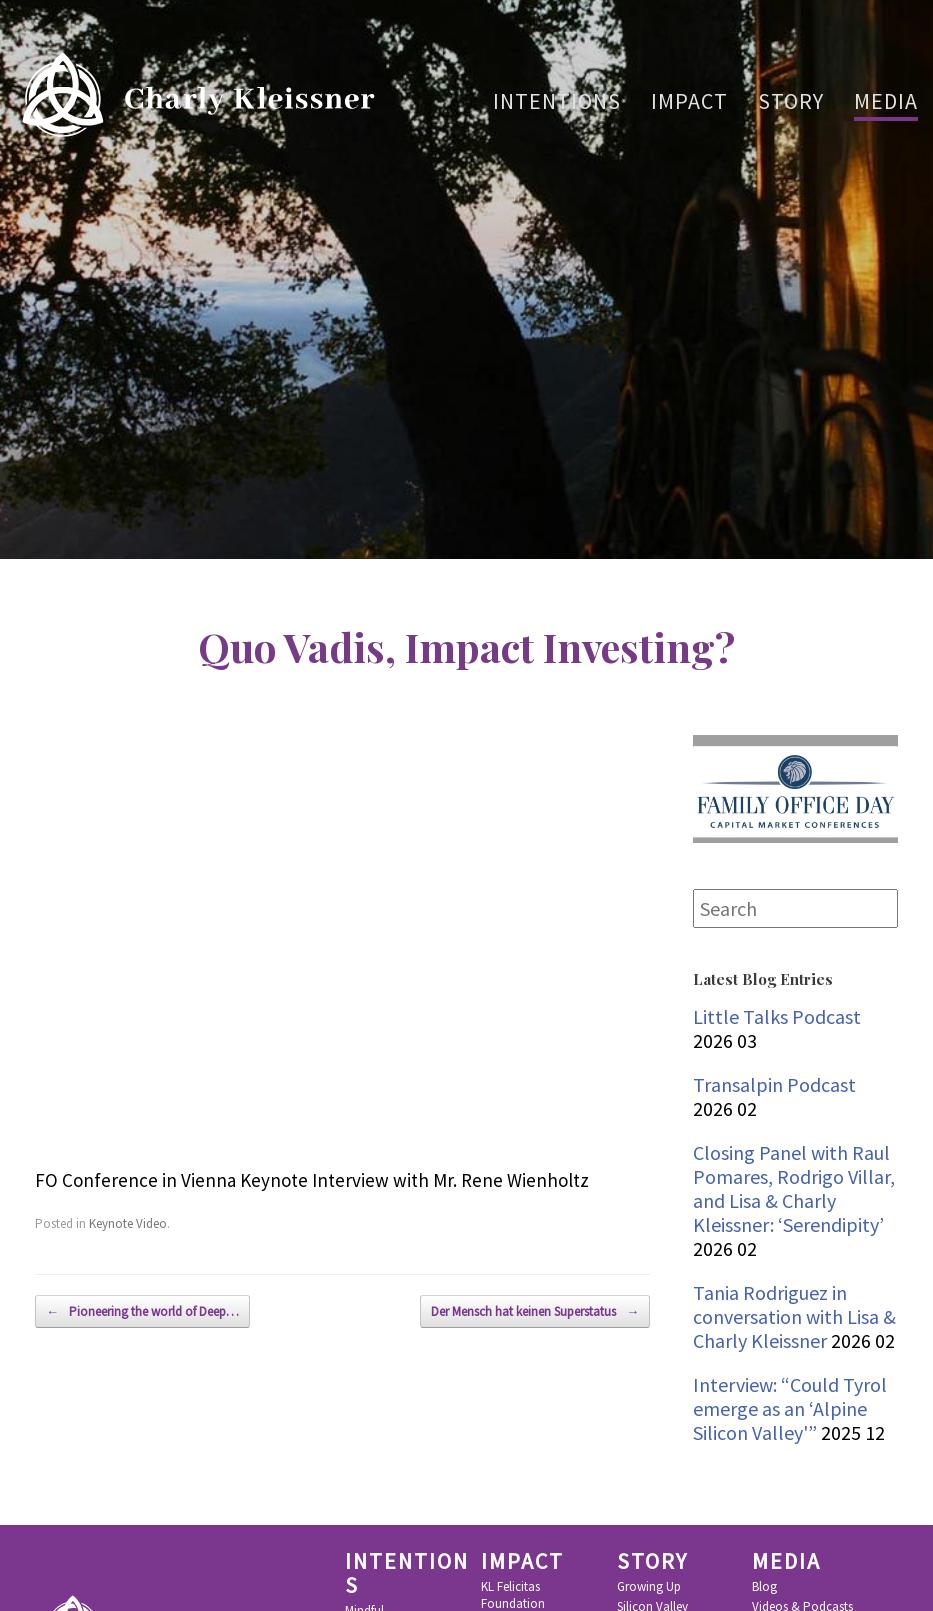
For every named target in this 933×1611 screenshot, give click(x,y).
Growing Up (649, 1587)
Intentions (557, 101)
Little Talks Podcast (777, 1016)
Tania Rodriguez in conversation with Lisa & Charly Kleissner (794, 1316)
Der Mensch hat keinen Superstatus (535, 1312)
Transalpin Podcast (774, 1084)
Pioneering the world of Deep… (142, 1312)
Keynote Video (128, 1223)
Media (886, 101)
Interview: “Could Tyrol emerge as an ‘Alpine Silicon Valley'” (790, 1408)
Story (791, 101)
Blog (764, 1587)
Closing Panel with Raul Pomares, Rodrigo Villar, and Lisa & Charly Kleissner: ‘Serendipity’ (794, 1188)
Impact (689, 101)
